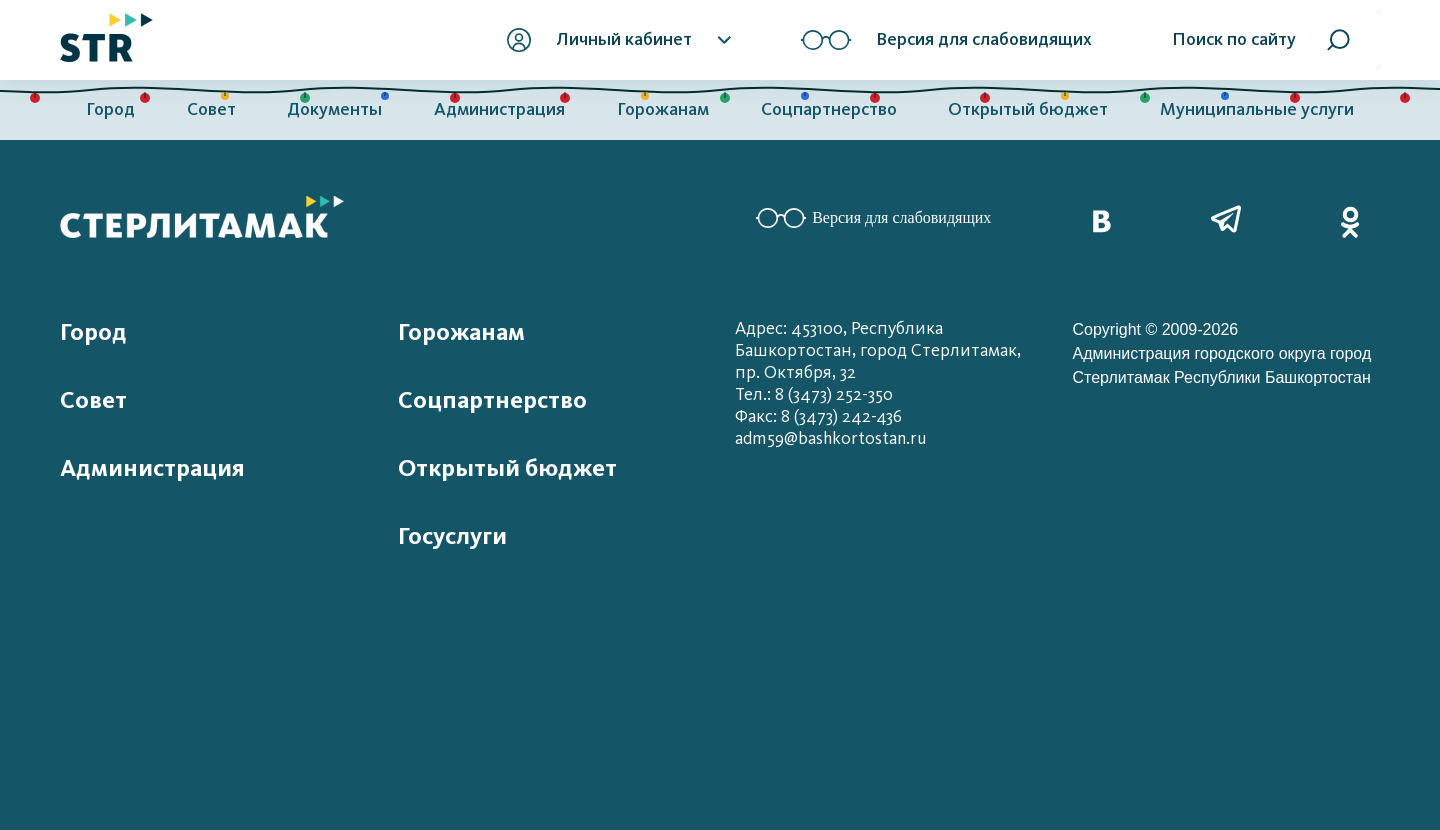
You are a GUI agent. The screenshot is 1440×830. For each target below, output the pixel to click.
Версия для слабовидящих (873, 218)
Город (110, 109)
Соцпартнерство (829, 109)
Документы (334, 109)
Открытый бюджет (1028, 109)
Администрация (499, 109)
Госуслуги (452, 536)
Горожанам (663, 109)
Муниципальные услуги (1257, 109)
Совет (211, 109)
